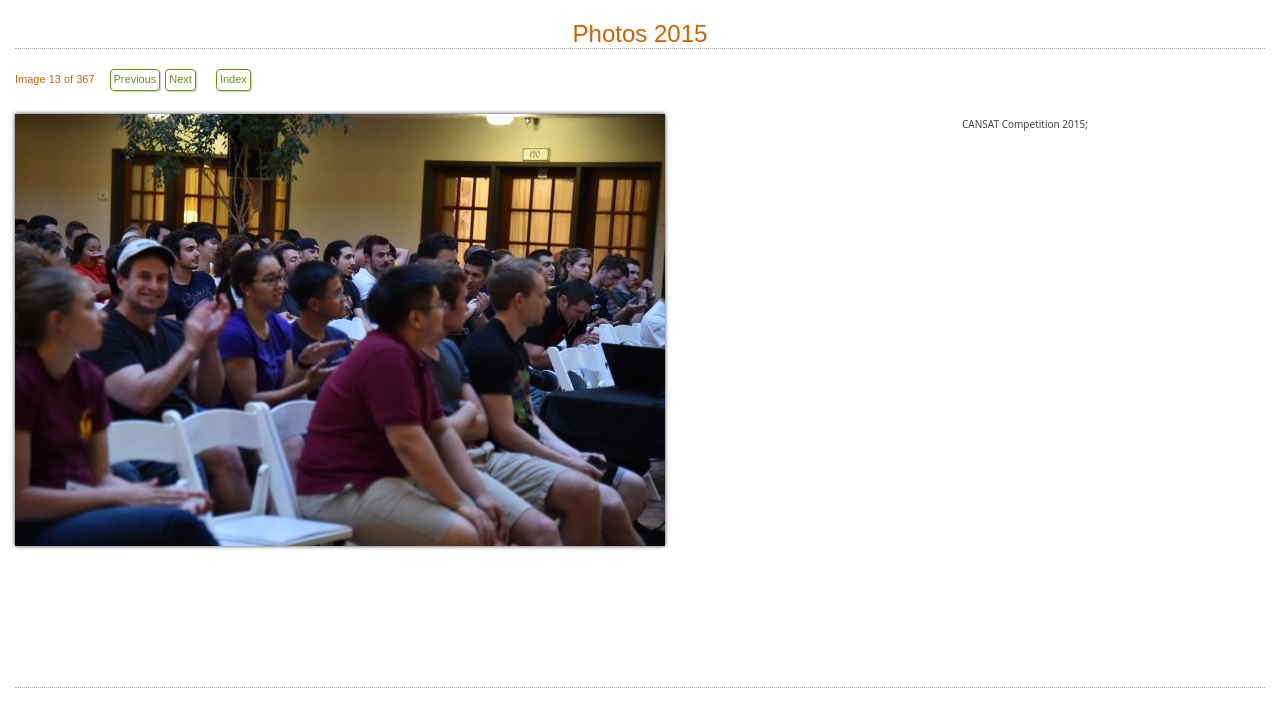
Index (233, 79)
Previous (135, 79)
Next (180, 79)
